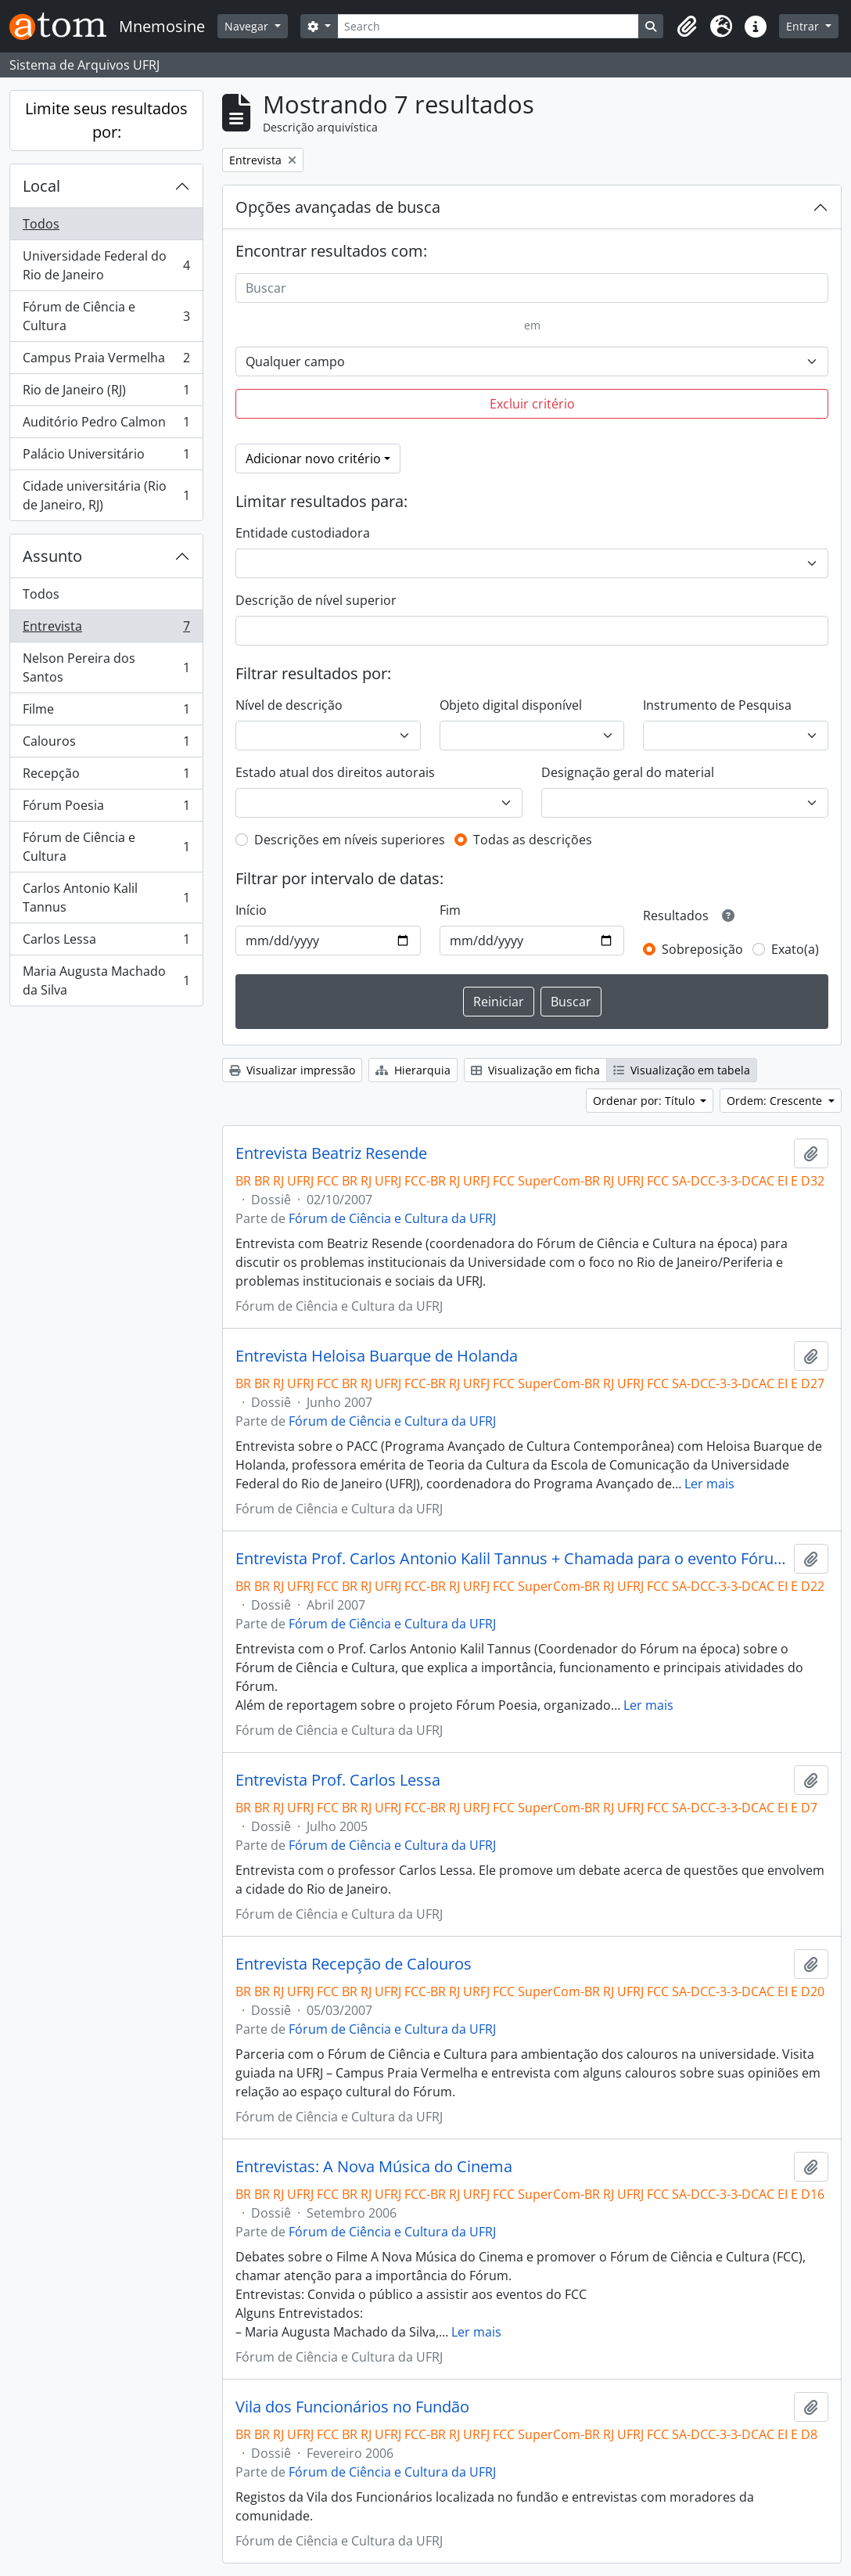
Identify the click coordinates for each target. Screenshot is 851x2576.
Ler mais (709, 1483)
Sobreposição (702, 949)
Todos (41, 223)
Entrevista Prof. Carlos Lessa (337, 1780)
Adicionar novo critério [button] (313, 458)
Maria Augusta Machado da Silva (106, 980)
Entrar (804, 26)
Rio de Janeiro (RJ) (106, 393)
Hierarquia (413, 1070)
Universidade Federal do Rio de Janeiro (106, 265)
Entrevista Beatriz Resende (331, 1153)
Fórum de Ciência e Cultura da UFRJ (392, 1218)
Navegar (247, 26)
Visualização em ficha (535, 1070)
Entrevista (106, 629)
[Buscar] (531, 288)
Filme (106, 712)
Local (41, 185)
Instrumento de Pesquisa (717, 705)
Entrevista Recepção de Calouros (353, 1964)
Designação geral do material (627, 772)
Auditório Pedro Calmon (106, 425)
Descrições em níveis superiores (349, 839)
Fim (450, 910)
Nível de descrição (289, 705)
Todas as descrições (532, 839)
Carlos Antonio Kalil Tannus (106, 898)
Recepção (106, 777)
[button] (687, 26)
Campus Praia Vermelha (106, 361)
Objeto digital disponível (511, 705)
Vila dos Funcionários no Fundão (352, 2407)
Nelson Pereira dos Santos (106, 667)
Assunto (52, 556)
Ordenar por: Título (645, 1100)
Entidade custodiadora (302, 532)
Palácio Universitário (106, 457)
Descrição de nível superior (316, 600)
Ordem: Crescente (776, 1100)
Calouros (106, 744)
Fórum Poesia (106, 809)
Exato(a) (795, 949)
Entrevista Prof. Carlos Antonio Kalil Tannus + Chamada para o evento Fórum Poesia (511, 1558)
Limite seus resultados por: (106, 120)
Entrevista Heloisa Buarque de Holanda (376, 1356)
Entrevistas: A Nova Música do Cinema (373, 2166)
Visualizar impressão (292, 1070)
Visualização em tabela (681, 1070)
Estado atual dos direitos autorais (335, 772)
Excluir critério (532, 403)
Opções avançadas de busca (337, 207)
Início (251, 910)
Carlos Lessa (106, 942)
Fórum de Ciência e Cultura (106, 316)
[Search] (488, 26)
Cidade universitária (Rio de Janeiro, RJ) (106, 495)
